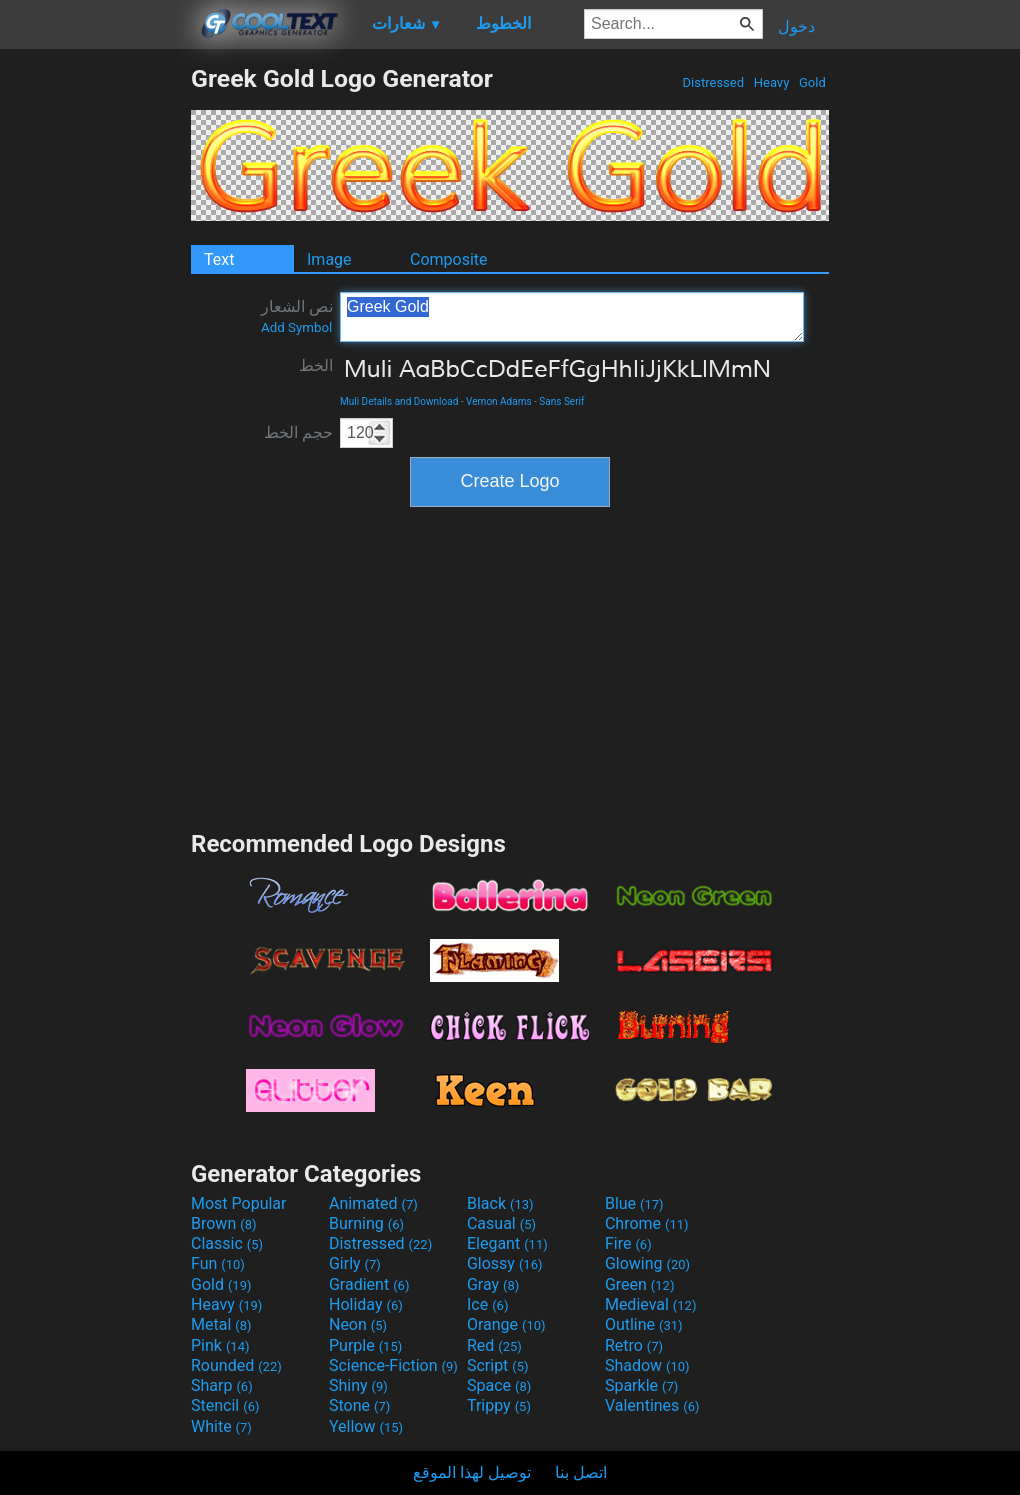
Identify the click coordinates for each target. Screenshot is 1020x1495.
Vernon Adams (499, 401)
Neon (358, 1324)
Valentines (652, 1405)
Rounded (236, 1365)
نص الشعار (297, 316)
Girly (355, 1263)
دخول (796, 26)
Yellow (366, 1426)
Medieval (651, 1304)
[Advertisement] (95, 364)
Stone (359, 1405)
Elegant (507, 1243)
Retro (634, 1345)
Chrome (647, 1223)
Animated (373, 1203)
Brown (223, 1223)
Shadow (647, 1365)
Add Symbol (296, 327)
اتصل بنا (581, 1472)
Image (329, 259)
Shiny (358, 1385)
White (221, 1426)
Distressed (713, 82)
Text (219, 259)
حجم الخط (298, 432)
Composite (449, 259)
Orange (506, 1324)
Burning (366, 1223)
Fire (628, 1243)
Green (640, 1284)
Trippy (499, 1405)
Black (500, 1203)
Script (498, 1365)
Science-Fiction (393, 1365)
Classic (227, 1243)
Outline (644, 1324)
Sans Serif (561, 401)
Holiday (366, 1304)
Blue (634, 1203)
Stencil (225, 1405)
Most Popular (239, 1203)
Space (499, 1385)
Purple (365, 1345)
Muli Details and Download (399, 401)
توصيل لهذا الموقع (472, 1472)
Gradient (369, 1284)
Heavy (772, 82)
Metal (221, 1324)
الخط (316, 365)
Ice (487, 1304)
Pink (220, 1345)
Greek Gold (572, 317)
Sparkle (641, 1385)
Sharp (222, 1385)
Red (494, 1345)
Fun (218, 1263)
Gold (812, 82)
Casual (501, 1223)
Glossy (505, 1263)
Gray (493, 1284)
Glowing (647, 1263)
